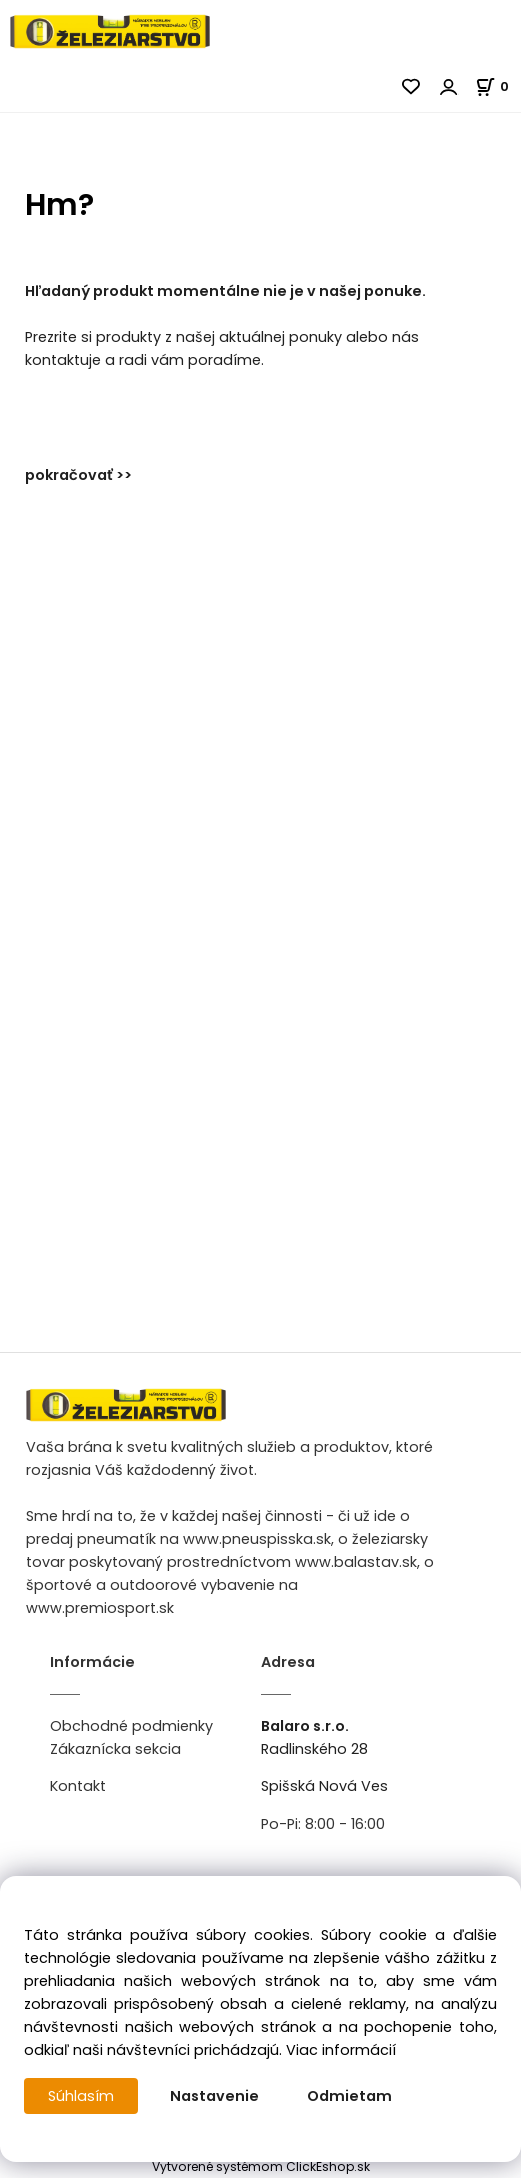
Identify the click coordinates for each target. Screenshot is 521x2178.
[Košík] (498, 86)
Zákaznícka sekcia (115, 1749)
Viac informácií (341, 2050)
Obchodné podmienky (131, 1726)
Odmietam (349, 2096)
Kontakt (78, 1786)
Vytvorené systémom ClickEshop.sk (261, 2166)
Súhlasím (81, 2096)
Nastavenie (214, 2096)
